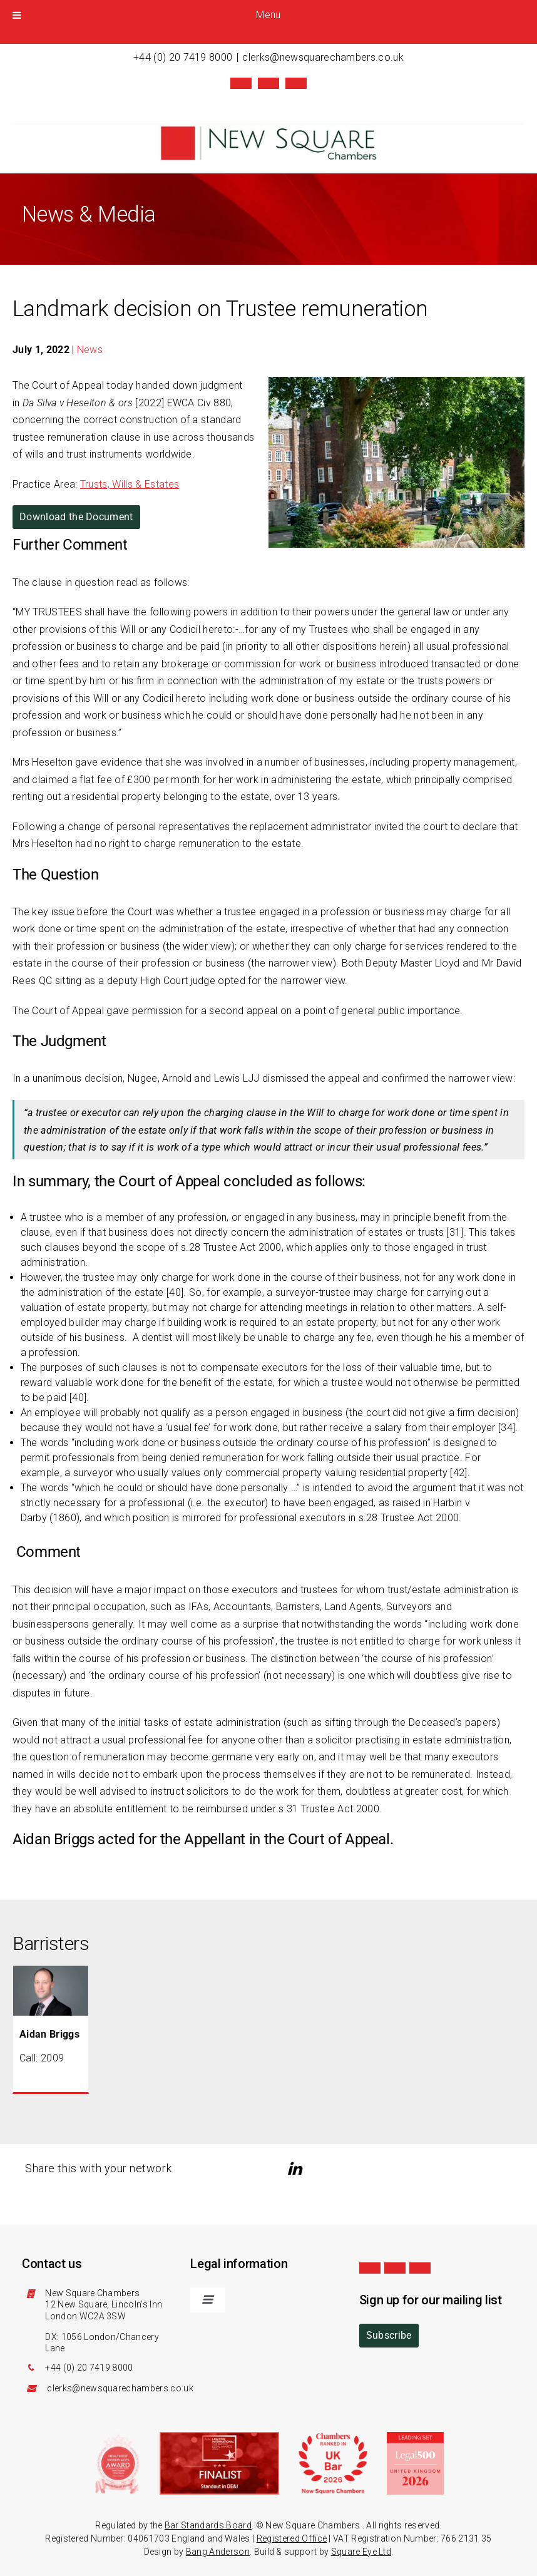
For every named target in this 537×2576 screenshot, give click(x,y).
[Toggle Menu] (17, 15)
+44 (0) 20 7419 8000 (182, 57)
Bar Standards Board (208, 2524)
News (90, 348)
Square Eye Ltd (361, 2550)
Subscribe (389, 2334)
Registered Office (292, 2537)
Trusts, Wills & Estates (129, 483)
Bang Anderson (218, 2550)
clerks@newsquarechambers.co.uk (323, 57)
